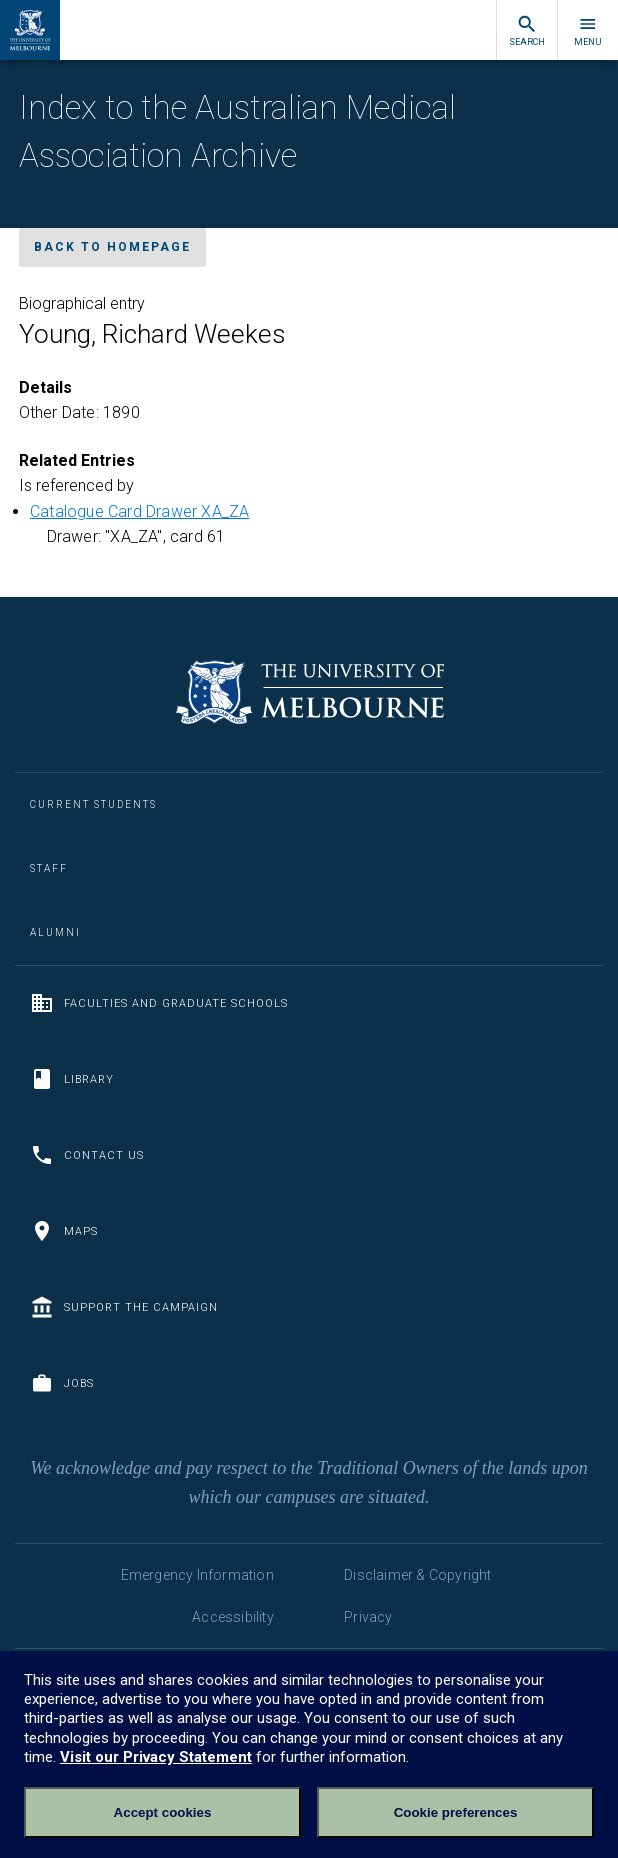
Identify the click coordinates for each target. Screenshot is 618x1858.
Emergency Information (197, 1575)
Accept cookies (163, 1812)
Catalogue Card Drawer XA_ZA (139, 511)
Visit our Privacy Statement (156, 1757)
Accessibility (233, 1617)
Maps (64, 1231)
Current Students (93, 804)
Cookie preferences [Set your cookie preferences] (456, 1812)
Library (72, 1079)
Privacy (368, 1617)
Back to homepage (112, 247)
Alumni (55, 932)
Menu (588, 30)
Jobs (62, 1383)
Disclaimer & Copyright (417, 1575)
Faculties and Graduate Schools (159, 1003)
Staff (49, 868)
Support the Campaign (124, 1307)
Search (527, 30)
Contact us (87, 1155)
